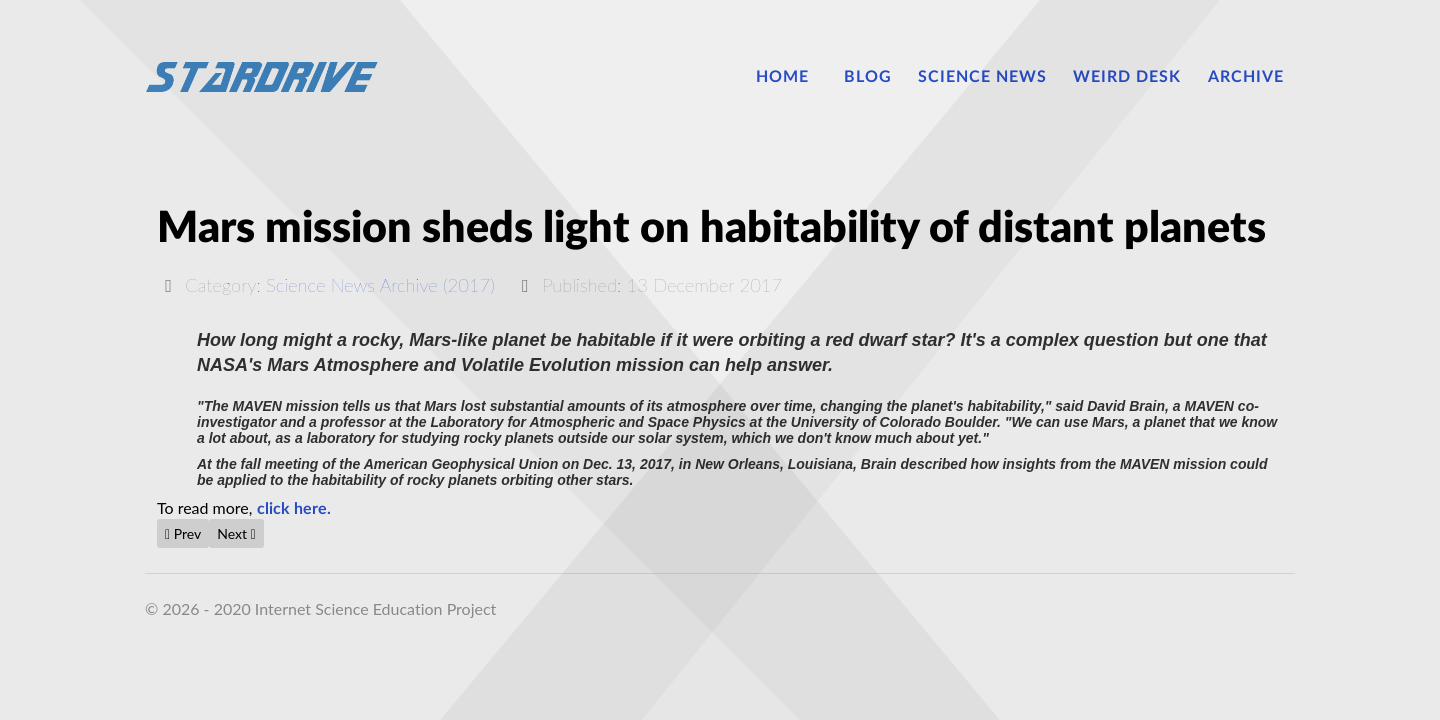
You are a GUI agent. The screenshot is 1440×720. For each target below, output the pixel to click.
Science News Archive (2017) (380, 285)
